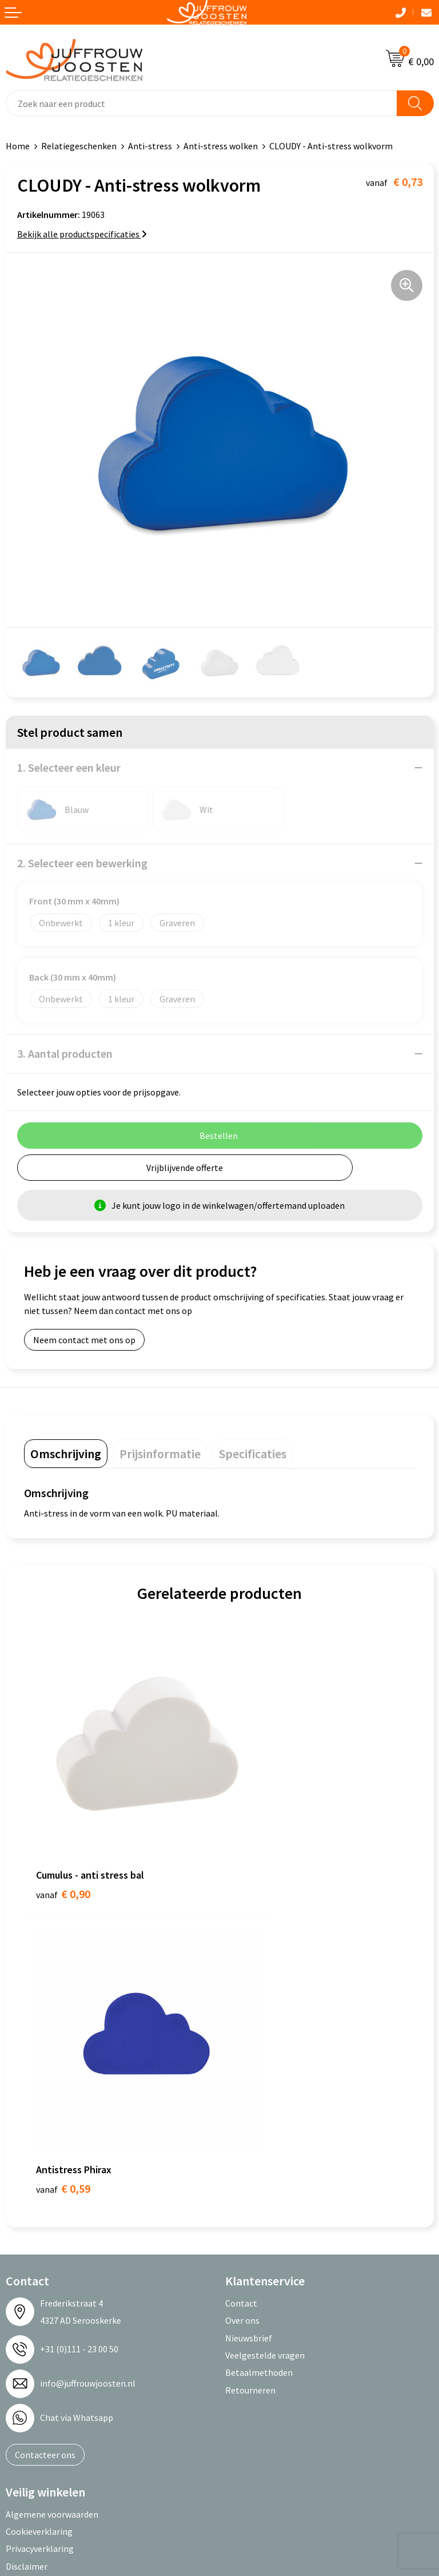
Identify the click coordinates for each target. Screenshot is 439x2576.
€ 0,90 (63, 1843)
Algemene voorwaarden (52, 2168)
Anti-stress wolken (220, 146)
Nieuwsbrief (248, 1992)
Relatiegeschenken (79, 146)
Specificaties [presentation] (252, 1454)
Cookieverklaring (39, 2186)
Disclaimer (26, 2220)
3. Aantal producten (65, 1053)
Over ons (242, 1974)
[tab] (65, 1453)
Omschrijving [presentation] (65, 1454)
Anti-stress (150, 146)
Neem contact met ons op (84, 1339)
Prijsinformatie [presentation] (160, 1454)
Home (18, 146)
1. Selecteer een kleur (69, 767)
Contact (241, 1957)
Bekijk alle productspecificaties (82, 234)
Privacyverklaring (40, 2203)
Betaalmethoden (259, 2027)
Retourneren (250, 2044)
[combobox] (201, 103)
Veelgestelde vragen (265, 2009)
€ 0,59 (259, 1843)
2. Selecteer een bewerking (82, 863)
